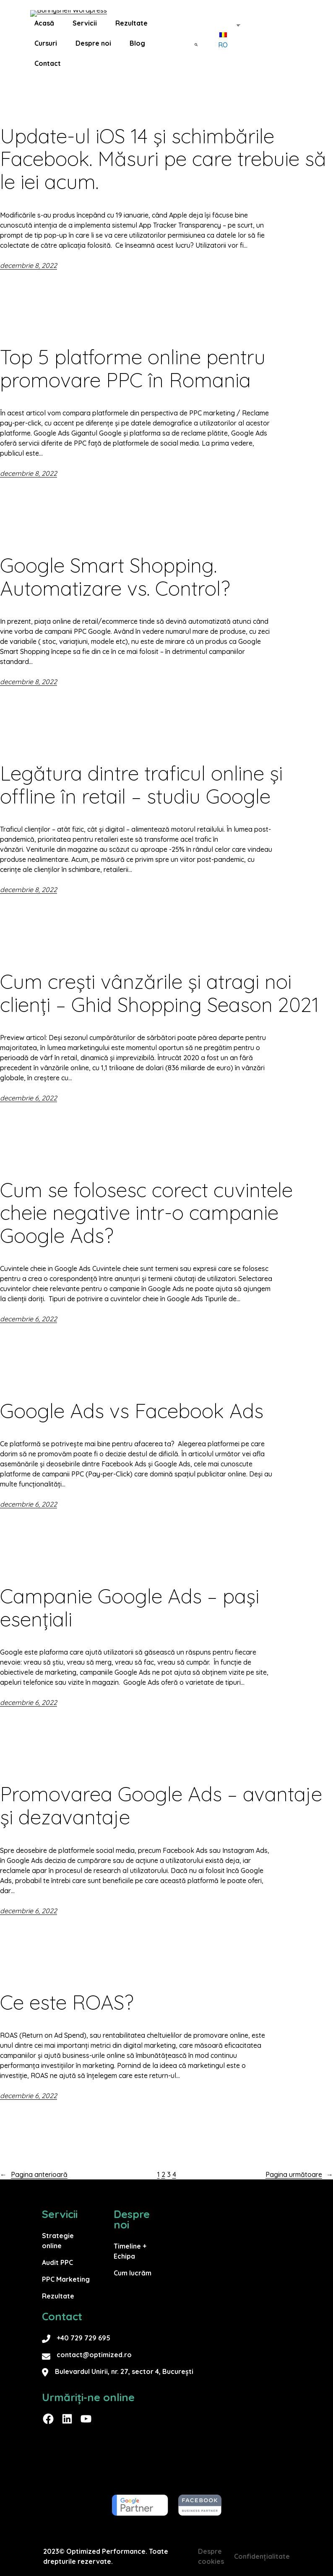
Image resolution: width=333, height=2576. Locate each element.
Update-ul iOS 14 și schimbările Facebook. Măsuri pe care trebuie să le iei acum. (163, 159)
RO (223, 47)
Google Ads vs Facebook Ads (131, 1410)
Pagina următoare (299, 2174)
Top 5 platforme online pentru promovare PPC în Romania (132, 368)
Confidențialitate (262, 2556)
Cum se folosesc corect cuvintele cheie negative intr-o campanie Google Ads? (146, 1212)
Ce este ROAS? (66, 2002)
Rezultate (58, 2296)
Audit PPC (57, 2262)
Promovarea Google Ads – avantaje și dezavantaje (161, 1805)
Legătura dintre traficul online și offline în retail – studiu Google (141, 785)
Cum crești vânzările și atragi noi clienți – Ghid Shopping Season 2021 (162, 993)
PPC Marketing (66, 2279)
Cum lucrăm (132, 2273)
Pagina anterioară (34, 2174)
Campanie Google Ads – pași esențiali (129, 1608)
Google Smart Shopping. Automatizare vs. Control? (115, 577)
